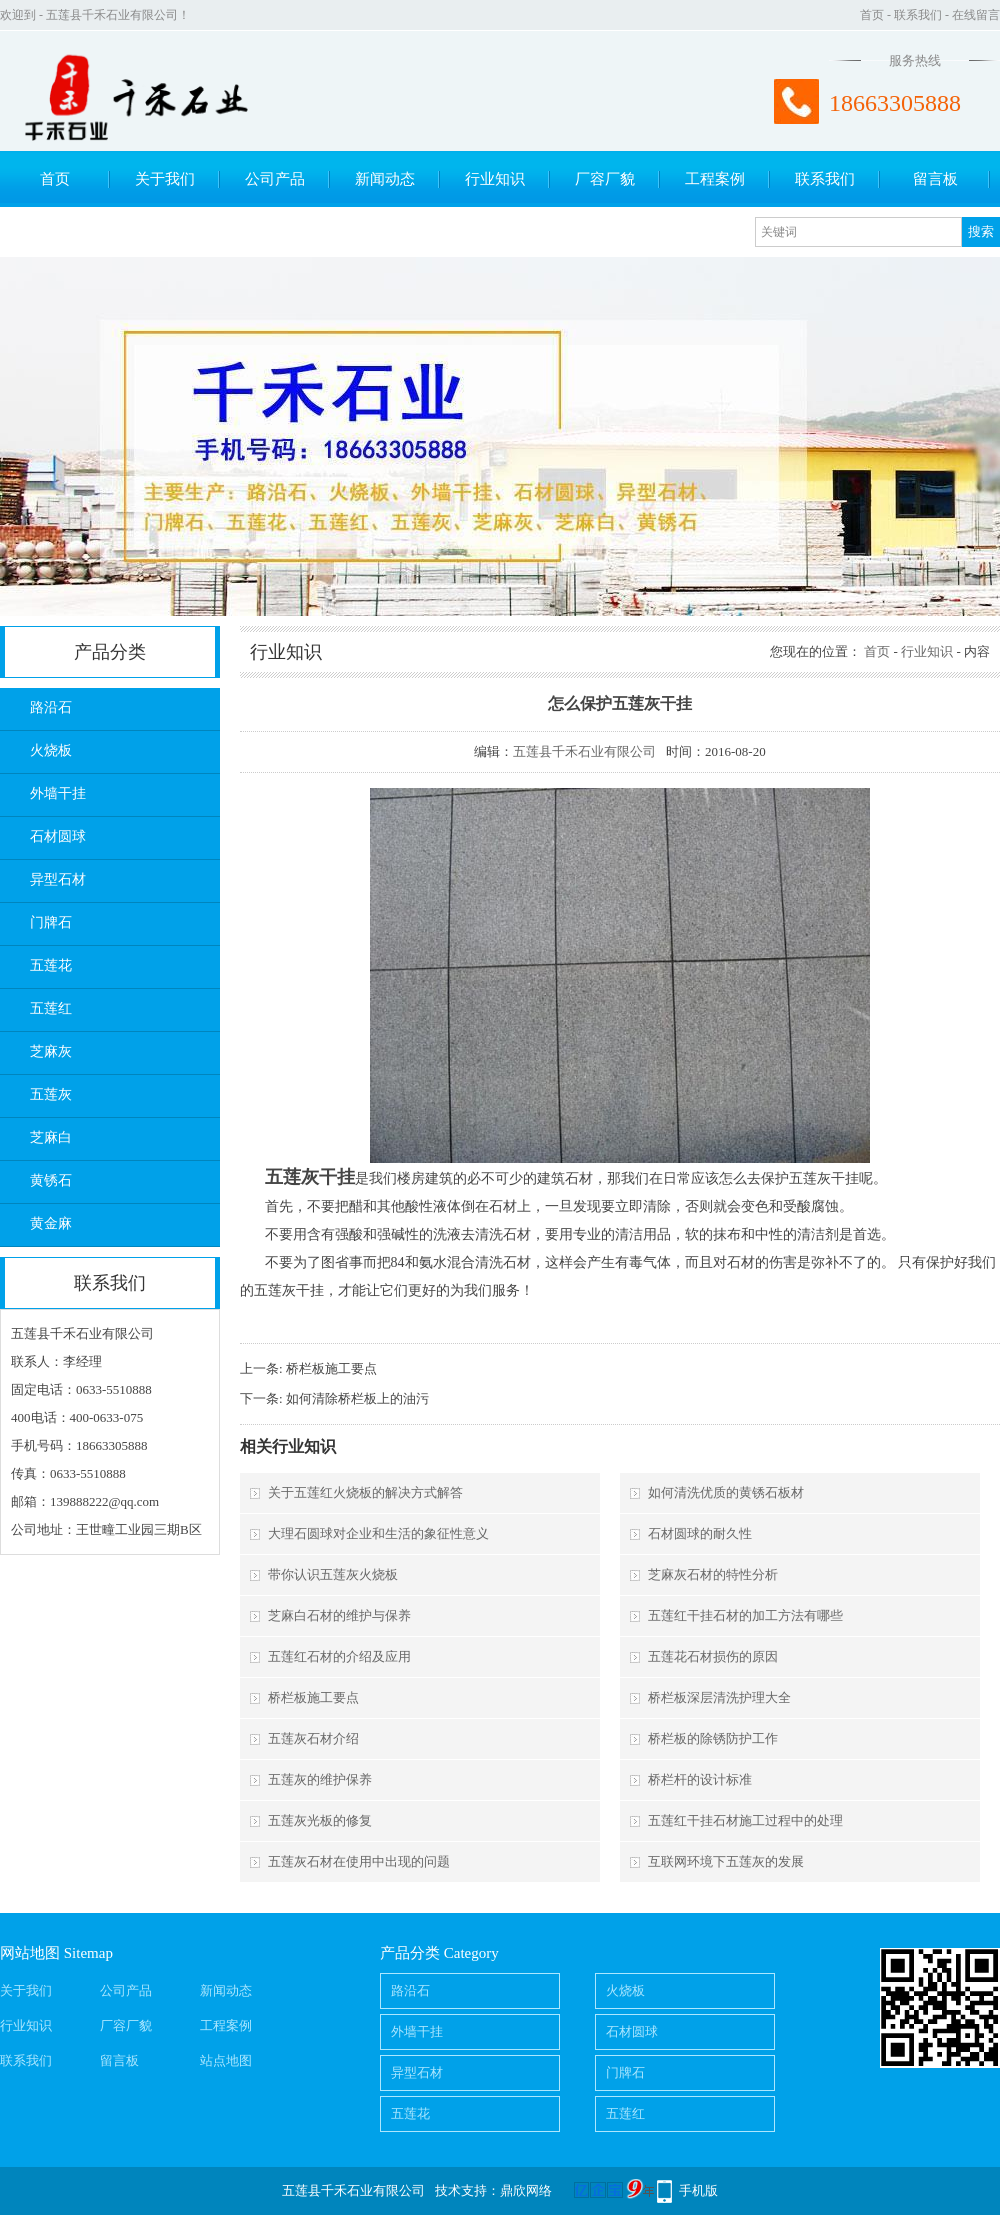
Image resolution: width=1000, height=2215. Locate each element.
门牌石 (51, 922)
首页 (872, 15)
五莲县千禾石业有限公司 (584, 751)
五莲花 (51, 965)
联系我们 (918, 15)
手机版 (698, 2190)
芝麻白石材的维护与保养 (339, 1615)
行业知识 (495, 179)
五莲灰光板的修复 (320, 1820)
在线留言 (976, 15)
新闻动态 (385, 179)
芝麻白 (51, 1137)
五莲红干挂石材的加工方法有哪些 (745, 1615)
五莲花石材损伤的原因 (713, 1656)
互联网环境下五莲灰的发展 (726, 1861)
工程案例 (715, 179)
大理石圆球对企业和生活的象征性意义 (378, 1533)
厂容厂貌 (605, 179)
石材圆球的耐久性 (700, 1533)
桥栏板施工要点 (331, 1368)
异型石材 (58, 879)
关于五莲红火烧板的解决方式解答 (365, 1492)
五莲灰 (51, 1094)
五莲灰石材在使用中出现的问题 (359, 1861)
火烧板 (51, 750)
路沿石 (51, 707)
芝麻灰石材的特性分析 (713, 1574)
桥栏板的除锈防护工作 (713, 1738)
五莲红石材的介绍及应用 (339, 1656)
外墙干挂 (58, 793)
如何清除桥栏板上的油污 (357, 1398)
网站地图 (30, 1953)
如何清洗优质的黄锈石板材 (726, 1492)
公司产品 (275, 179)
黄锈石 (51, 1180)
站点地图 (226, 2060)
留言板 (935, 179)
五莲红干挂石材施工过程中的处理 (745, 1820)
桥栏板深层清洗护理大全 (719, 1697)
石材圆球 (58, 836)
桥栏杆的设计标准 (700, 1779)
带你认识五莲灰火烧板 (333, 1574)
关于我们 (165, 179)
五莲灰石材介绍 (313, 1738)
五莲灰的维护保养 (320, 1779)
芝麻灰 (51, 1051)
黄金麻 (51, 1223)
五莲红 (51, 1008)
